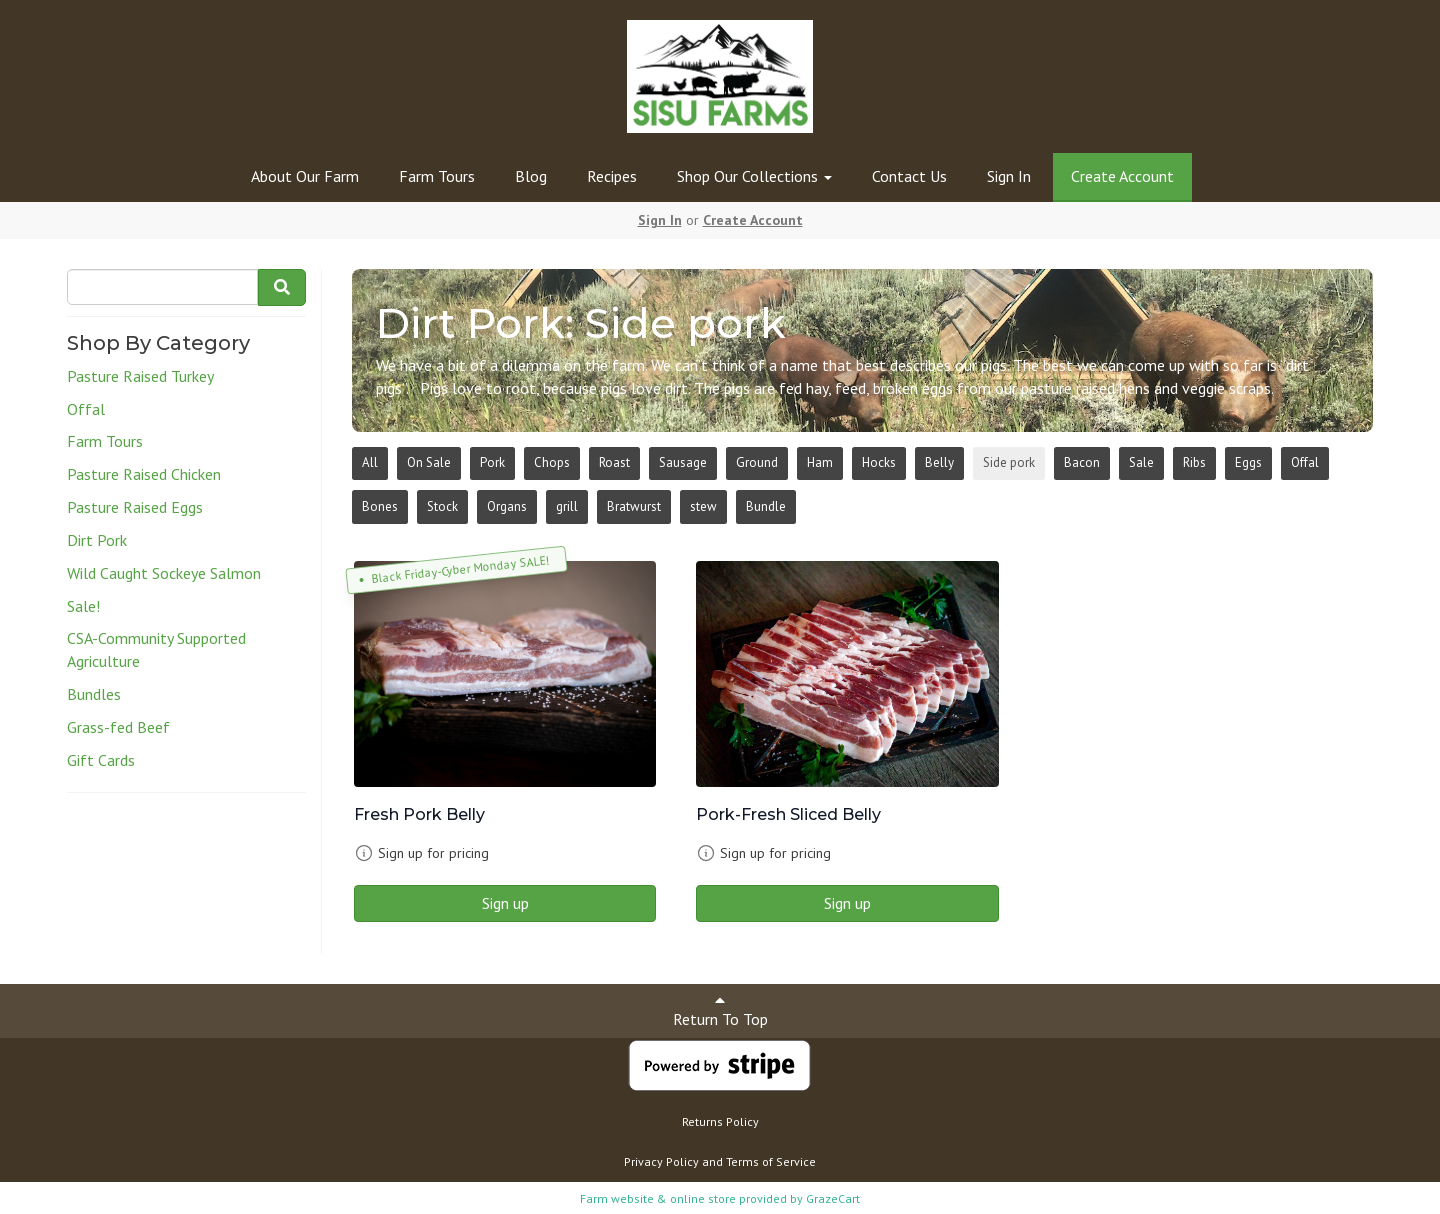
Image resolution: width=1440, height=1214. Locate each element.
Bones (380, 506)
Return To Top (720, 1010)
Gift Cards (101, 760)
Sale (1141, 462)
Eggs (1248, 462)
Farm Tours (437, 176)
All (370, 462)
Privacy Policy (661, 1161)
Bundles (94, 694)
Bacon (1082, 462)
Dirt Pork (97, 540)
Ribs (1194, 462)
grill (567, 506)
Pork (492, 462)
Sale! (83, 606)
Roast (614, 462)
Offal (86, 409)
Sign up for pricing (433, 853)
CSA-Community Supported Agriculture (156, 649)
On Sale (429, 462)
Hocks (879, 462)
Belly (939, 462)
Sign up (505, 903)
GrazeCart (833, 1198)
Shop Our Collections (754, 176)
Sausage (683, 462)
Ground (757, 462)
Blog (531, 176)
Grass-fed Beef (118, 727)
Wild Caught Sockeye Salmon (164, 573)
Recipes (612, 176)
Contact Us (909, 176)
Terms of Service (771, 1161)
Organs (507, 506)
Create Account (1122, 176)
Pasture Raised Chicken (144, 474)
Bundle (766, 506)
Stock (442, 506)
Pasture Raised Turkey (140, 376)
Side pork (1009, 462)
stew (703, 506)
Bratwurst (634, 506)
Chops (552, 462)
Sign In (1009, 176)
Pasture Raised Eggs (135, 507)
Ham (820, 462)
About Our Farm (305, 176)
